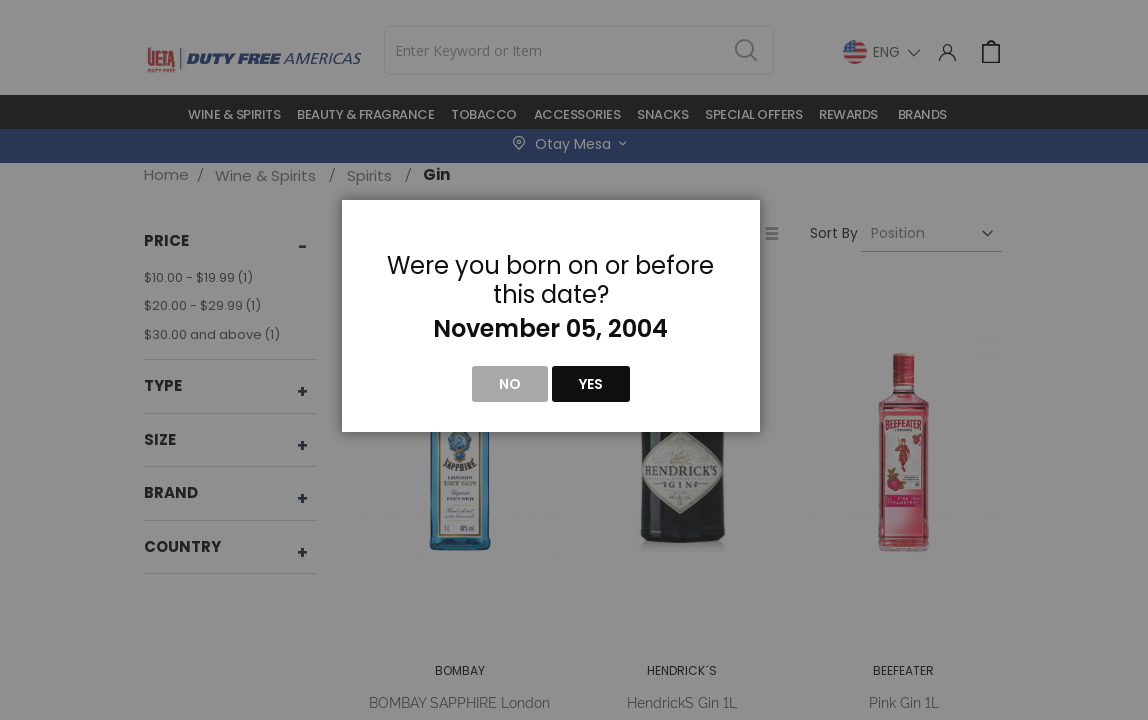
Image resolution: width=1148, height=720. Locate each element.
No (510, 384)
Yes (591, 384)
